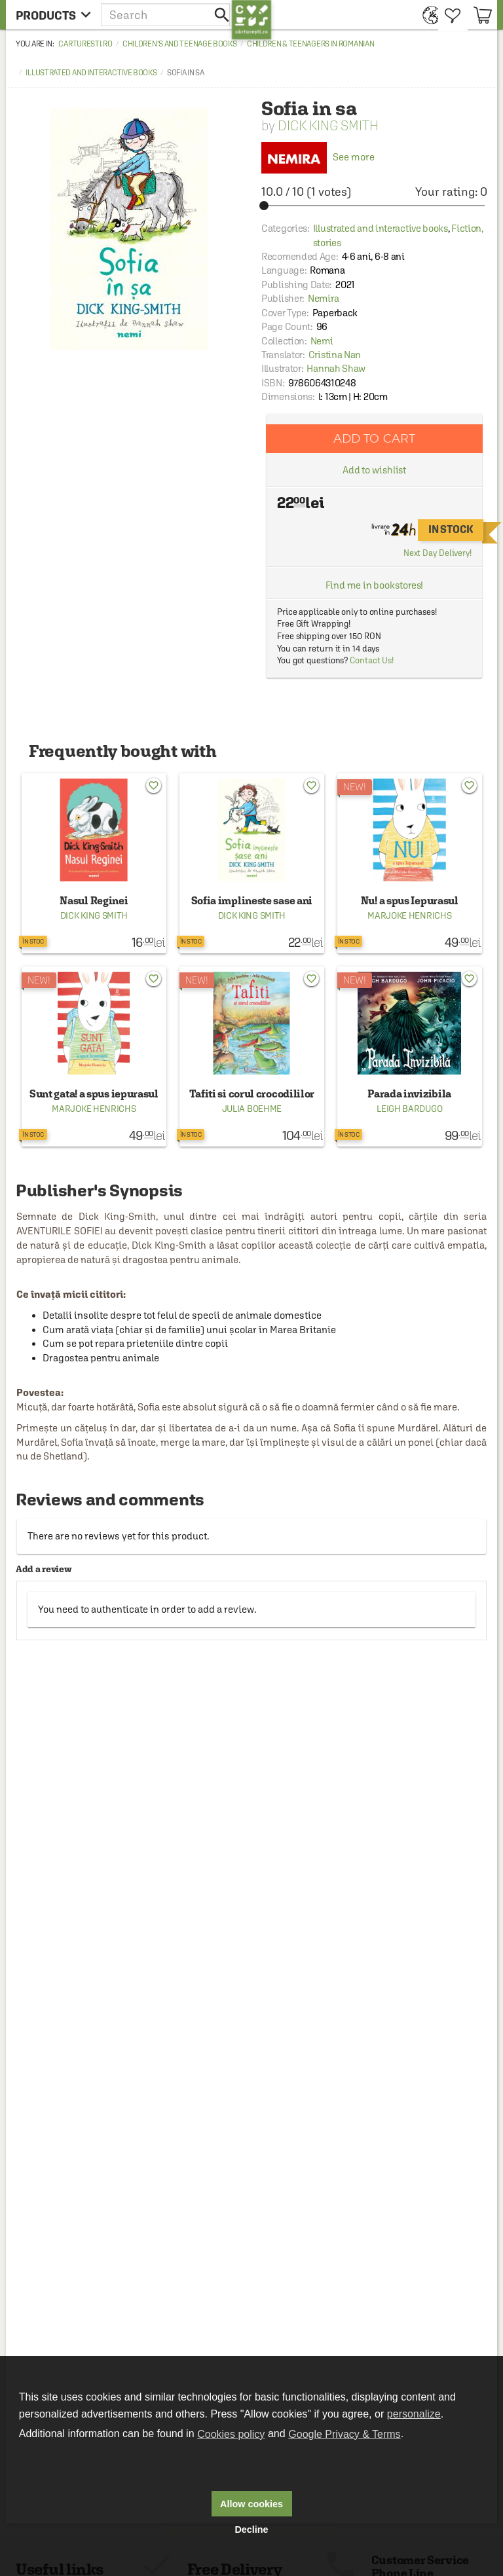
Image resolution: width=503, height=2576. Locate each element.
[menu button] (53, 14)
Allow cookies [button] (251, 2504)
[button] (166, 14)
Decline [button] (251, 2529)
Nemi (321, 340)
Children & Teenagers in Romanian (310, 43)
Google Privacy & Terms (344, 2434)
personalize (414, 2414)
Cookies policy (231, 2434)
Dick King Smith (328, 125)
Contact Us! (372, 660)
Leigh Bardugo (409, 1108)
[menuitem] (427, 14)
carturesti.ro (85, 43)
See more (318, 157)
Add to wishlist (375, 469)
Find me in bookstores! (375, 585)
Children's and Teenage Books (179, 43)
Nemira (323, 298)
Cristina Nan (334, 354)
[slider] (374, 205)
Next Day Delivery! (437, 553)
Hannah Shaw (336, 368)
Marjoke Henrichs (409, 915)
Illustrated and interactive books (91, 72)
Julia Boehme (252, 1108)
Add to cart (374, 438)
